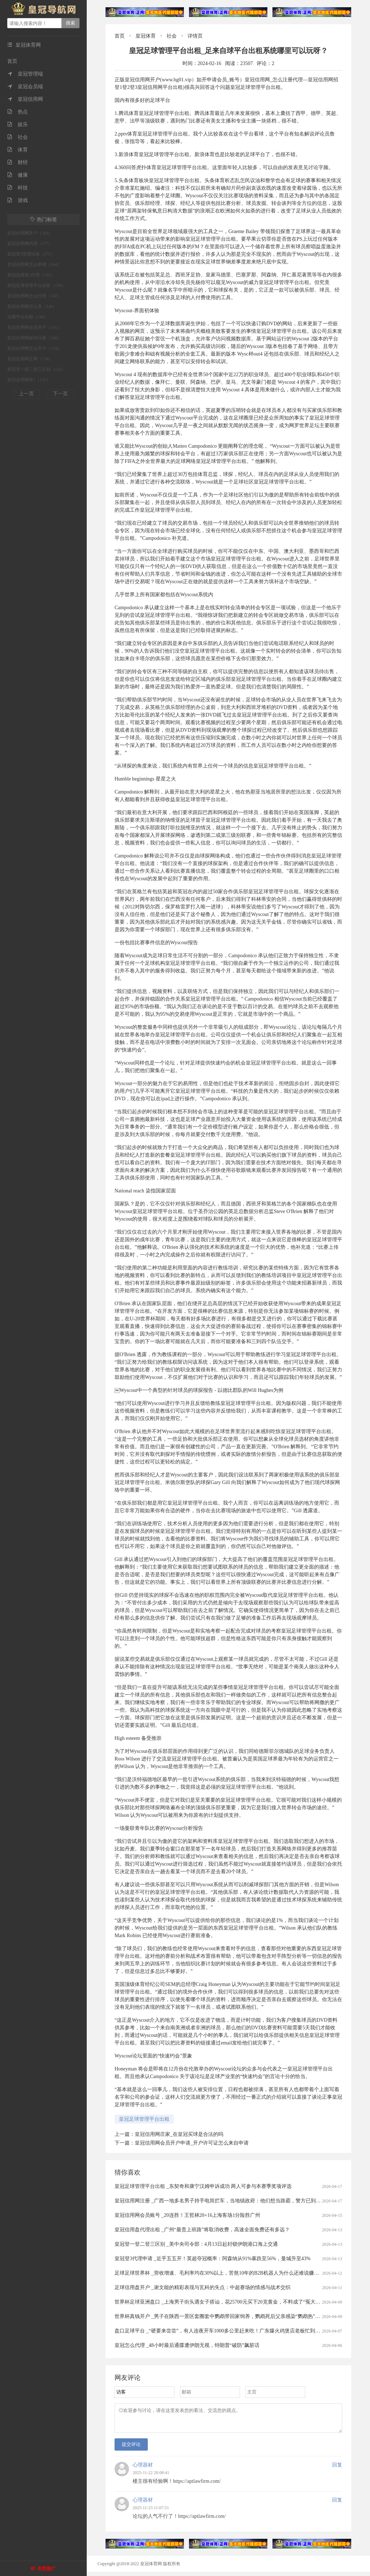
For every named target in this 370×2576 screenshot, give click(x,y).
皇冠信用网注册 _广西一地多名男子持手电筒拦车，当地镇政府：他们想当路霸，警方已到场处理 (223, 2200)
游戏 (17, 200)
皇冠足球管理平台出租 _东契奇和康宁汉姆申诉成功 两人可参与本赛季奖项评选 (203, 2186)
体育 (17, 149)
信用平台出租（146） (27, 316)
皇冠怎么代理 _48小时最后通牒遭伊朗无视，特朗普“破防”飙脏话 (187, 2345)
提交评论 (131, 2448)
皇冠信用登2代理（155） (31, 275)
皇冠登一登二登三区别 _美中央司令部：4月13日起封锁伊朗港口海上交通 (196, 2244)
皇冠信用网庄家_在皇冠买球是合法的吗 (179, 2134)
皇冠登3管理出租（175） (31, 254)
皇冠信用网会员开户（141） (34, 327)
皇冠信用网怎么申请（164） (34, 264)
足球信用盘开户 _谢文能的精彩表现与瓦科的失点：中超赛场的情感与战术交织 (203, 2287)
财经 (17, 162)
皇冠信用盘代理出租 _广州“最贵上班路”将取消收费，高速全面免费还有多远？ (202, 2229)
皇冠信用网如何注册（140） (34, 337)
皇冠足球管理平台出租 (144, 2119)
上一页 (26, 393)
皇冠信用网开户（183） (30, 233)
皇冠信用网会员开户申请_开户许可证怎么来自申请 (192, 2143)
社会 (17, 137)
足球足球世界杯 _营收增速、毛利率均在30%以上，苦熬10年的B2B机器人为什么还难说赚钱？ (219, 2273)
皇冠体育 (145, 36)
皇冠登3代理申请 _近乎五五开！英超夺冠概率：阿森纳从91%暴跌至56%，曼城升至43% (213, 2258)
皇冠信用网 (25, 99)
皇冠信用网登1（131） (29, 379)
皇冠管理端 (25, 74)
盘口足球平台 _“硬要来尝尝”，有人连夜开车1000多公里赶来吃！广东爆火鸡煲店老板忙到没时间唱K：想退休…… (242, 2331)
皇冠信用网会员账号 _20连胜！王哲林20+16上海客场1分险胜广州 (187, 2215)
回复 (337, 2469)
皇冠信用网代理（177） (30, 243)
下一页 (60, 393)
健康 (17, 175)
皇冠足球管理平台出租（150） (36, 285)
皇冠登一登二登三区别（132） (36, 369)
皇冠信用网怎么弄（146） (32, 306)
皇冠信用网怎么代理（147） (34, 295)
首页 (12, 61)
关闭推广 (46, 2568)
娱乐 (17, 124)
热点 (17, 112)
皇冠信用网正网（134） (30, 358)
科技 (17, 187)
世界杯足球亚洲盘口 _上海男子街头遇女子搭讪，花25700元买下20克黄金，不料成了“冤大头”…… (224, 2302)
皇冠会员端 (25, 86)
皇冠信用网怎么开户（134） (34, 348)
